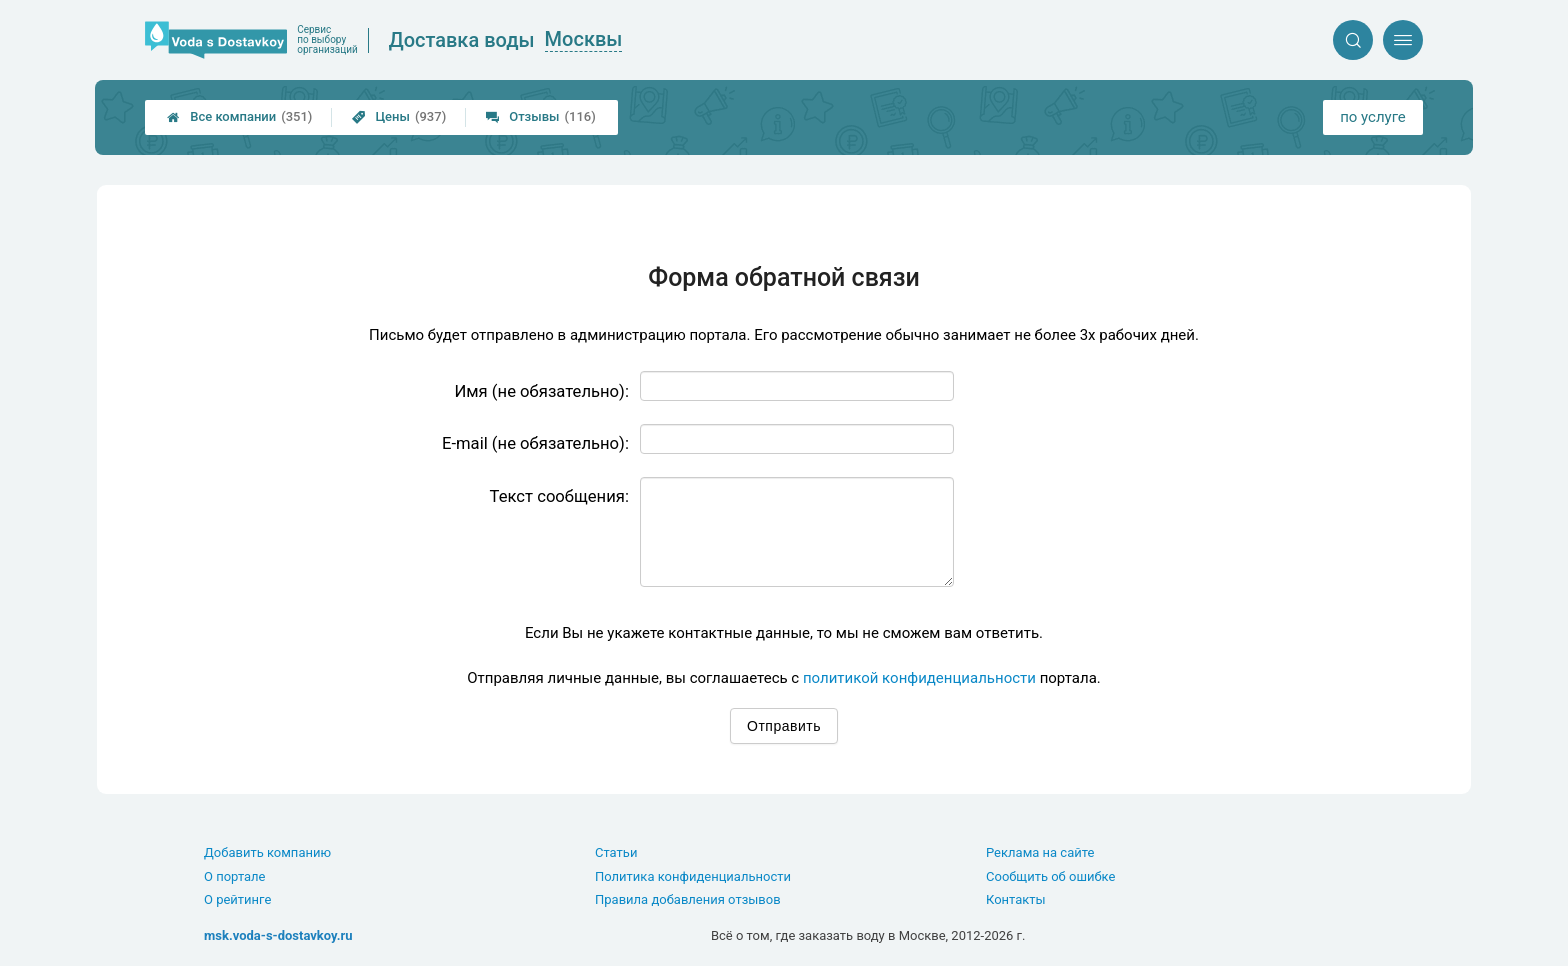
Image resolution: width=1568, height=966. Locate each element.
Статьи (616, 852)
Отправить (784, 726)
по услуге (1373, 117)
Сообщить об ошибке (1050, 876)
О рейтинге (237, 899)
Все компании (239, 117)
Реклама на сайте (1040, 852)
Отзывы (541, 117)
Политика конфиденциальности (693, 876)
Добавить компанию (267, 852)
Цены (399, 117)
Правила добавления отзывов (688, 899)
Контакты (1016, 899)
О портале (235, 876)
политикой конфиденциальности (919, 678)
